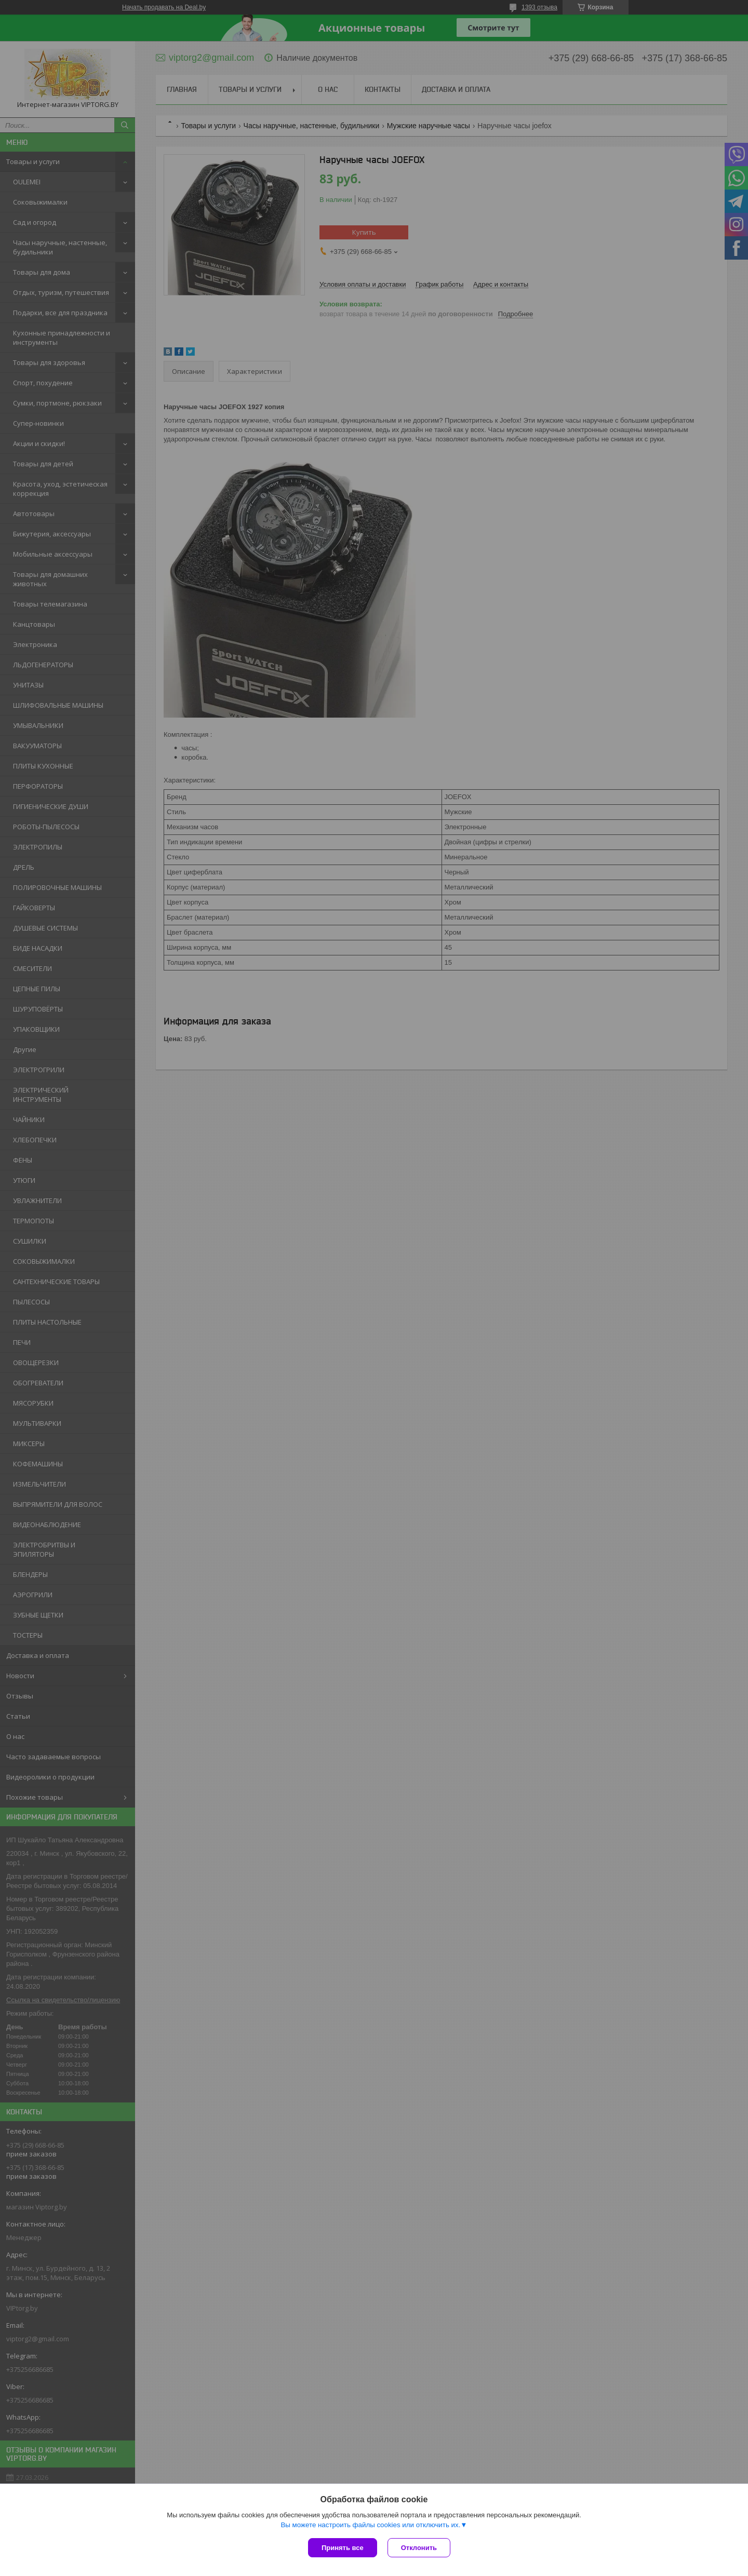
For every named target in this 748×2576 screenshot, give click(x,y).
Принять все (343, 2548)
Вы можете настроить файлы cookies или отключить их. (370, 2525)
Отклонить (419, 2548)
